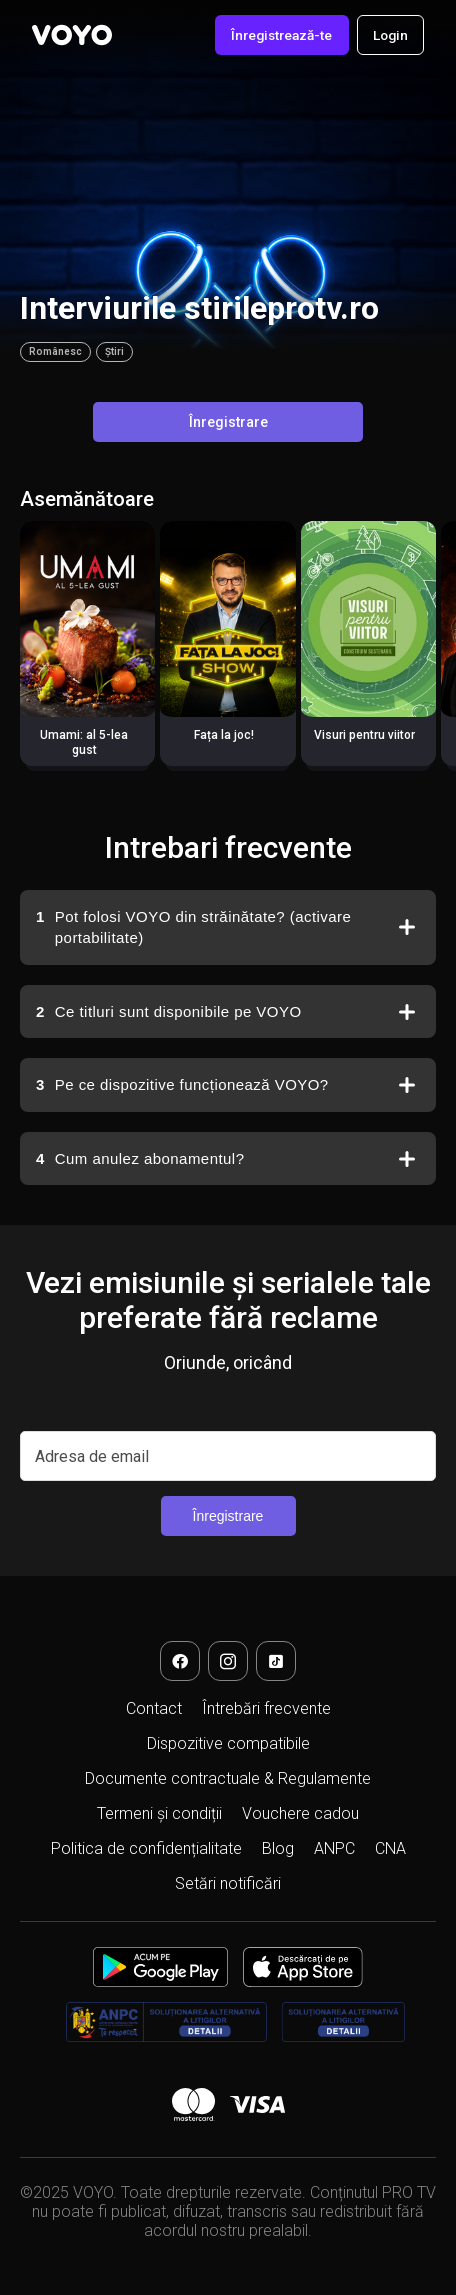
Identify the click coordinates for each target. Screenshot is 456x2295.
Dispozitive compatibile (228, 1743)
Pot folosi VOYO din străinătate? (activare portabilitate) (193, 926)
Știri (114, 351)
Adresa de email (92, 1456)
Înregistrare (228, 422)
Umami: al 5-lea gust (84, 742)
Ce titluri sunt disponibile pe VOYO (169, 1012)
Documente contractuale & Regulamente (228, 1778)
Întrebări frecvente (266, 1708)
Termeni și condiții (159, 1813)
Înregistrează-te (281, 35)
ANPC (334, 1848)
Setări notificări (228, 1883)
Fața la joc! (224, 735)
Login (390, 35)
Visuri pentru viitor (364, 735)
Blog (278, 1848)
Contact (154, 1708)
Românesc (55, 351)
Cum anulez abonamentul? (140, 1159)
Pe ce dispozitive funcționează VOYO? (183, 1085)
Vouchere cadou (300, 1813)
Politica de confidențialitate (146, 1848)
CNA (390, 1848)
